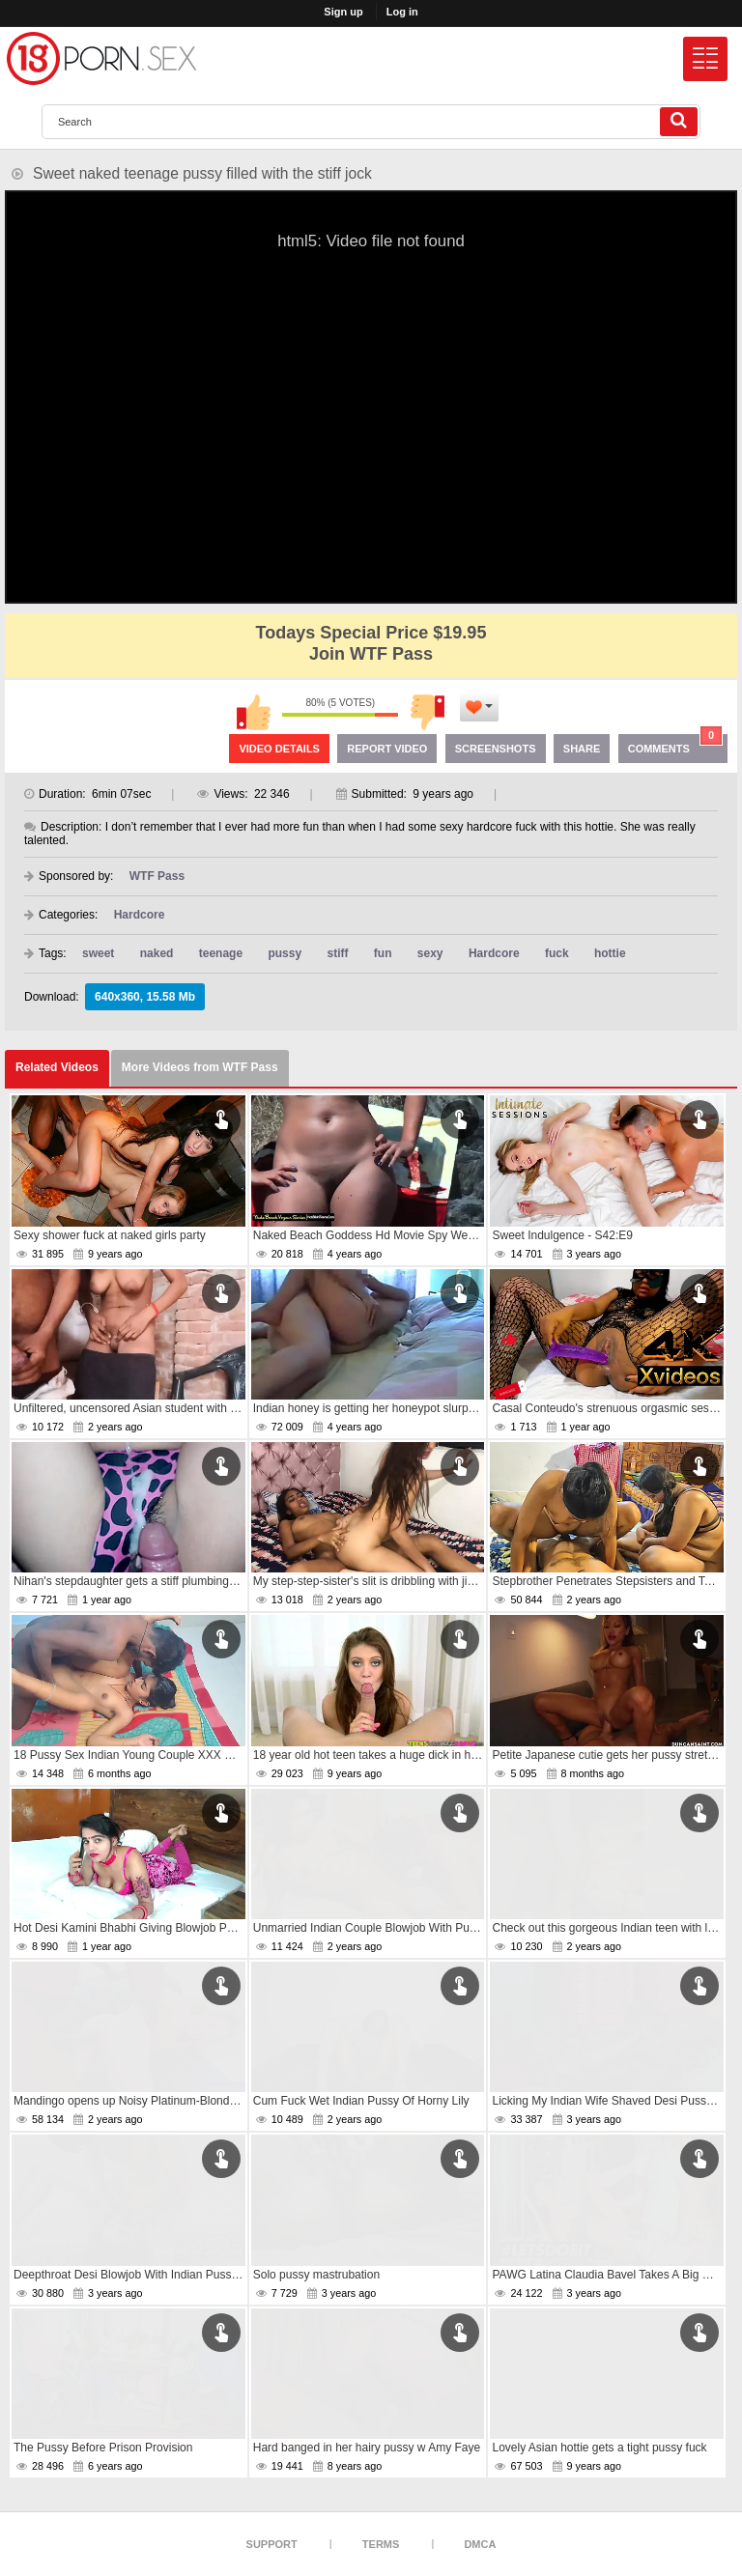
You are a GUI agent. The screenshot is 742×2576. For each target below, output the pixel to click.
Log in (402, 11)
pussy (284, 953)
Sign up (343, 11)
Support (272, 2544)
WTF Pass (157, 876)
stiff (337, 953)
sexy (430, 953)
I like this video (253, 712)
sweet (98, 953)
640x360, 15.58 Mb (145, 997)
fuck (557, 953)
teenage (221, 953)
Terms (381, 2544)
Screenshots (495, 748)
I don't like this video (427, 712)
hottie (610, 953)
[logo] (101, 58)
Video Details (279, 748)
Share (582, 748)
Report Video (387, 748)
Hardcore (139, 914)
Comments (675, 744)
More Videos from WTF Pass (200, 1067)
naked (157, 953)
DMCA (480, 2544)
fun (383, 953)
